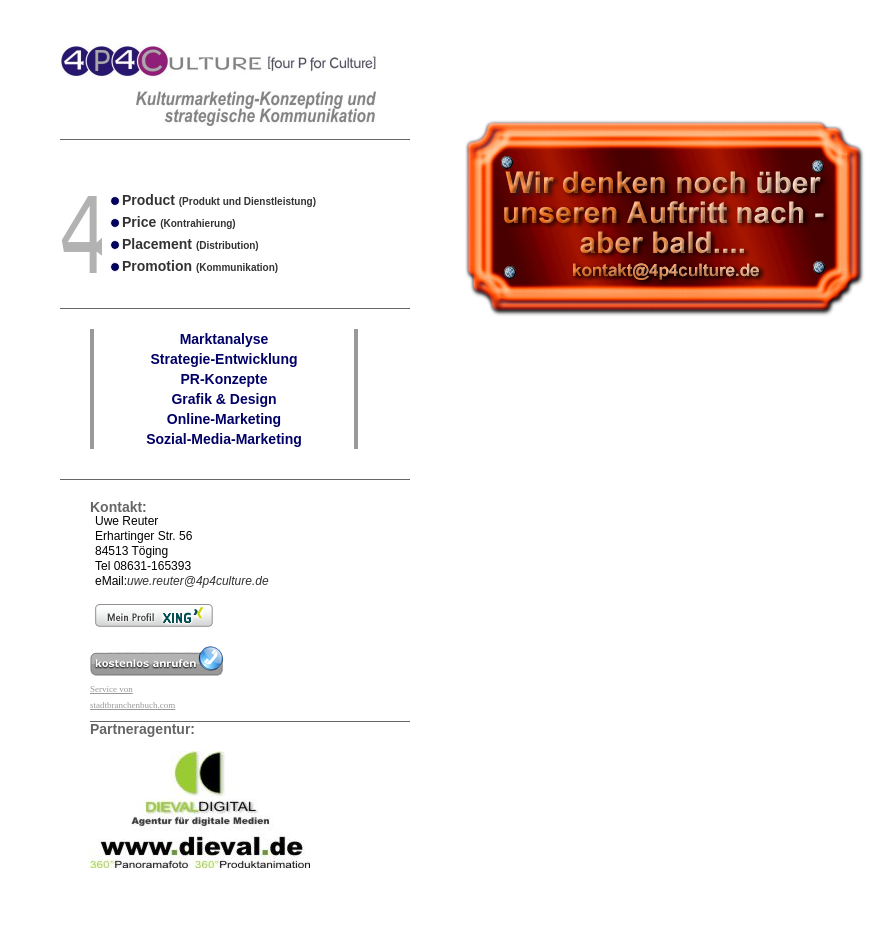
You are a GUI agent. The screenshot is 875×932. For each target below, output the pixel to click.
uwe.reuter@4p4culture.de (198, 581)
